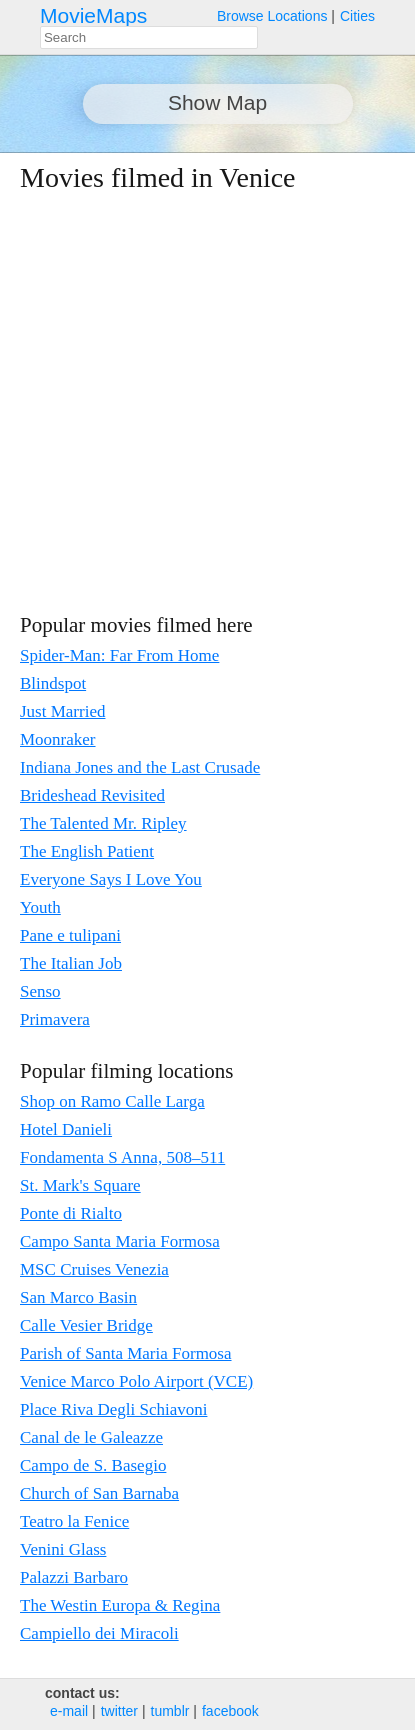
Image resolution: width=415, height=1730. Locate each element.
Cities (357, 16)
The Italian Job (71, 963)
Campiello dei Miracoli (99, 1633)
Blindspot (53, 683)
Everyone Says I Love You (111, 879)
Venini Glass (63, 1549)
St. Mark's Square (80, 1185)
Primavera (55, 1019)
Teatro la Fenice (74, 1521)
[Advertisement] (187, 402)
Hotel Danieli (66, 1129)
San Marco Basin (78, 1297)
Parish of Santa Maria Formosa (126, 1353)
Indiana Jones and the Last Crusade (140, 767)
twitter (119, 1711)
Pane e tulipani (70, 935)
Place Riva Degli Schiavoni (113, 1409)
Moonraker (58, 739)
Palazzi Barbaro (74, 1577)
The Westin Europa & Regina (120, 1605)
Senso (40, 991)
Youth (40, 907)
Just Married (62, 711)
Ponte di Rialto (71, 1213)
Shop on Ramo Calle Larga (112, 1101)
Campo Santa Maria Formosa (120, 1241)
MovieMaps (93, 15)
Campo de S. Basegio (93, 1465)
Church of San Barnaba (99, 1493)
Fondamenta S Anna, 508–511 (122, 1157)
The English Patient (87, 851)
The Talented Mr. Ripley (103, 823)
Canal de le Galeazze (91, 1437)
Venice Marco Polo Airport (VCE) (136, 1381)
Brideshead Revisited (92, 795)
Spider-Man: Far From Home (119, 655)
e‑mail (69, 1711)
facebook (230, 1711)
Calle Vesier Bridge (86, 1325)
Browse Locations (272, 16)
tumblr (170, 1711)
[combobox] (149, 37)
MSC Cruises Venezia (94, 1269)
